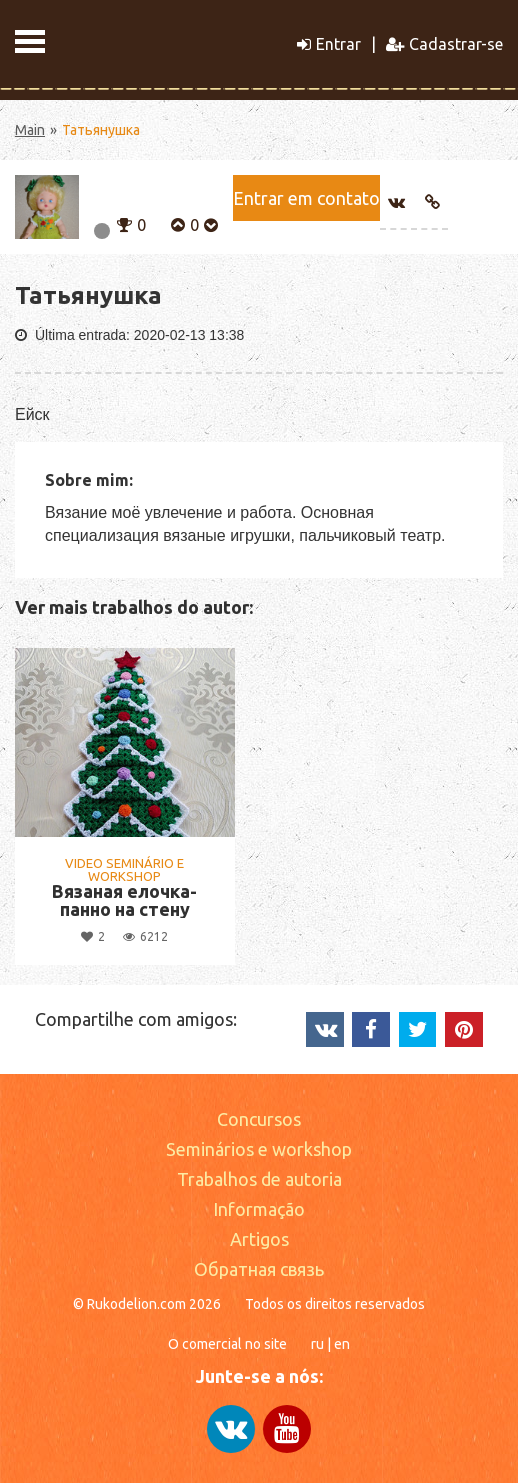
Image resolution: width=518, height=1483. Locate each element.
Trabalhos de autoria (259, 1179)
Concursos (259, 1119)
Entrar (329, 44)
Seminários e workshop (259, 1149)
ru (317, 1344)
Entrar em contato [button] (306, 198)
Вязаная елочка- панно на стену (124, 900)
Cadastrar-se (444, 44)
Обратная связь (259, 1269)
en (342, 1344)
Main (30, 130)
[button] (124, 223)
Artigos (259, 1239)
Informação (259, 1209)
